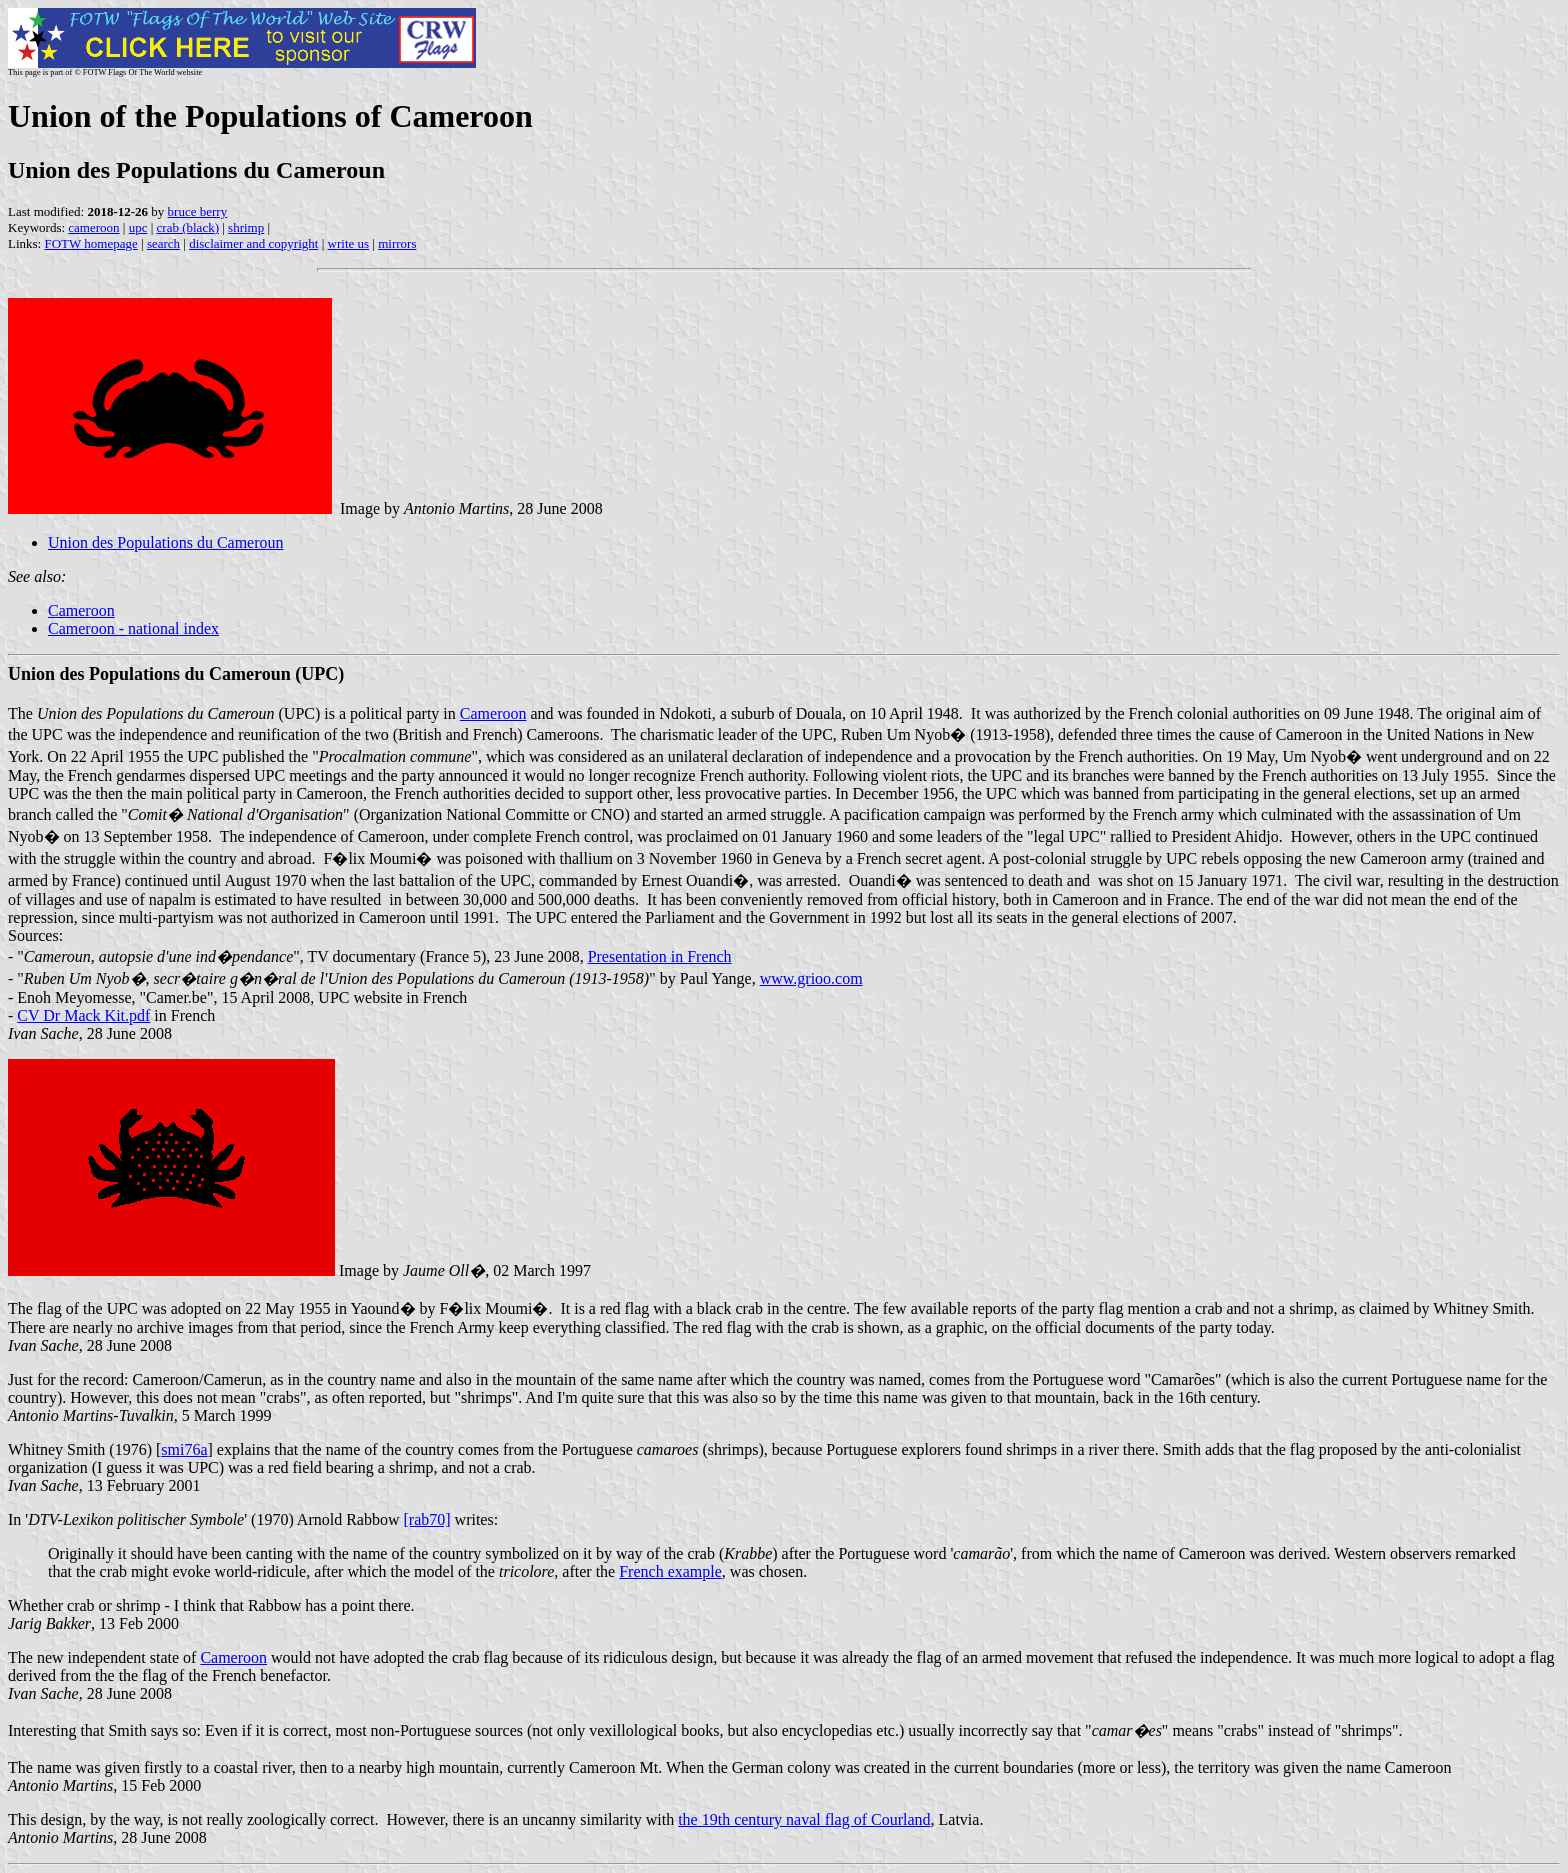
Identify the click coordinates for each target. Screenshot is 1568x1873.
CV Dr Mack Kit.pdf (83, 1015)
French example (670, 1571)
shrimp (246, 227)
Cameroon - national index (133, 628)
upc (138, 227)
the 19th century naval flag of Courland (804, 1819)
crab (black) (188, 227)
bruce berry (198, 211)
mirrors (397, 243)
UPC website (360, 997)
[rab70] (427, 1519)
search (163, 243)
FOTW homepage (90, 243)
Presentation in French (660, 956)
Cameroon (81, 610)
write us (349, 243)
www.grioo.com (811, 978)
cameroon (93, 227)
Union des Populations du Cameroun (166, 542)
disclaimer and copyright (253, 243)
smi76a (184, 1449)
